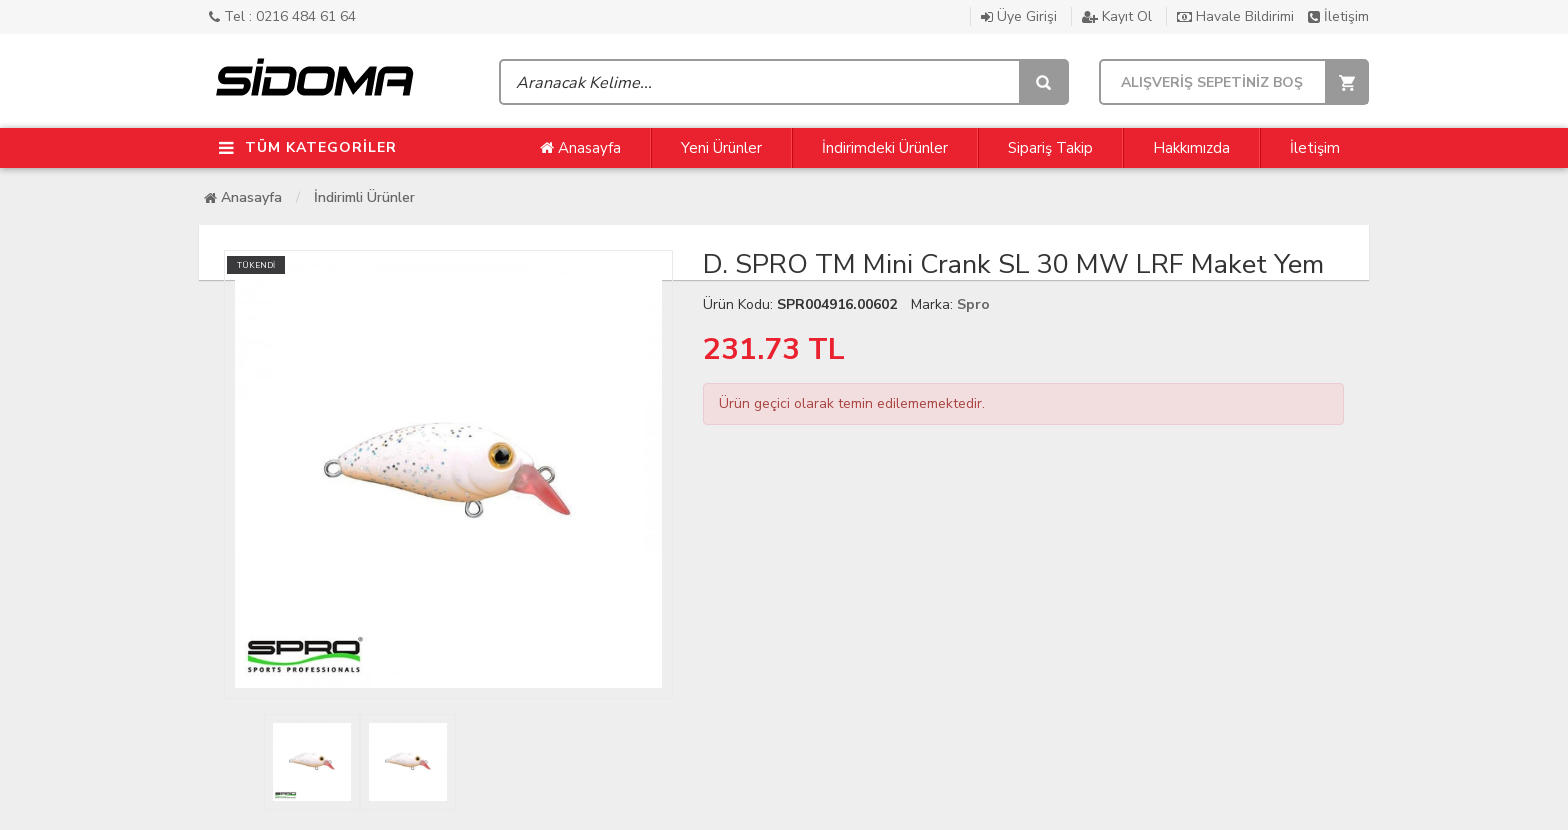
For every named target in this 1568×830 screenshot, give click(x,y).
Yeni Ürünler (721, 148)
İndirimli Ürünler (364, 197)
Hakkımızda (1191, 148)
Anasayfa (580, 148)
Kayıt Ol (1119, 16)
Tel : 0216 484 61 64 (282, 16)
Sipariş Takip (1050, 148)
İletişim (1338, 16)
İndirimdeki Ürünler (885, 148)
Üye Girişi (1021, 16)
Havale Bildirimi (1237, 16)
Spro (973, 304)
